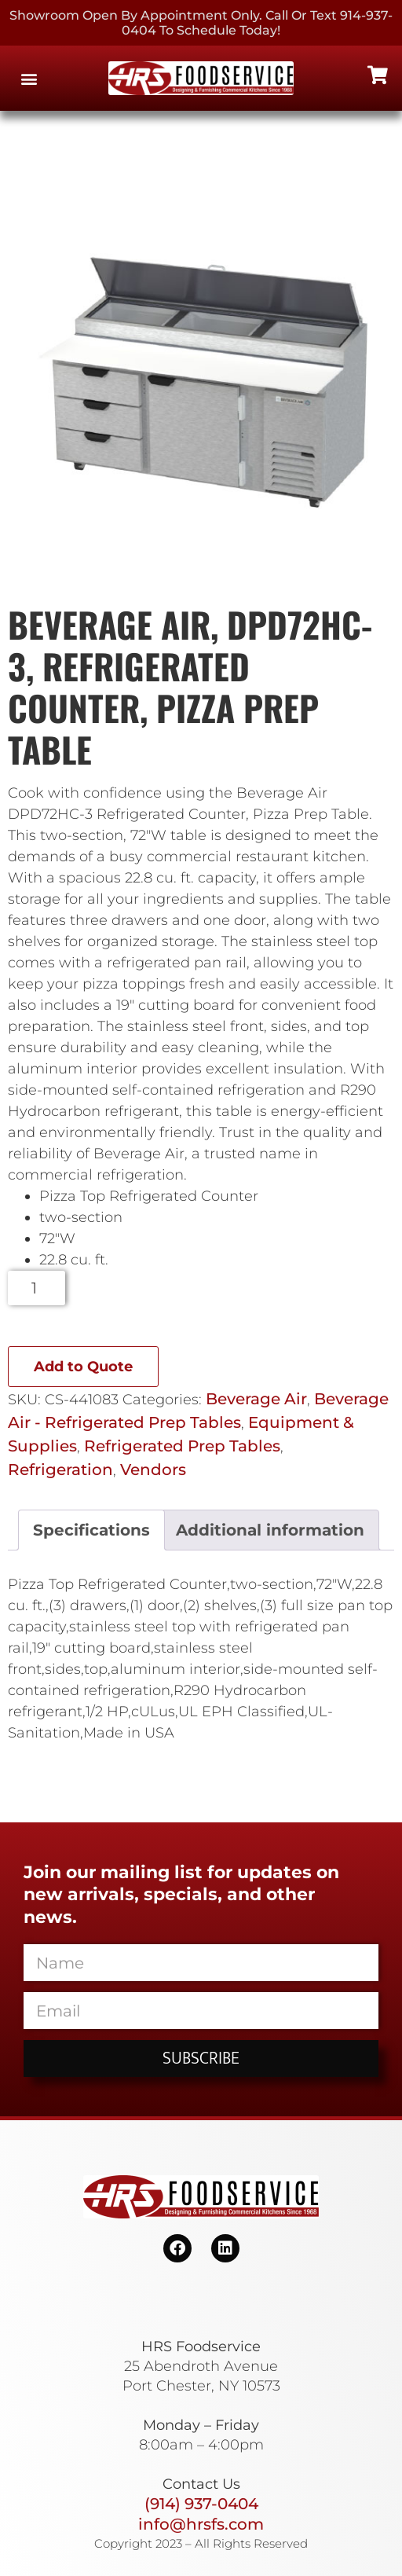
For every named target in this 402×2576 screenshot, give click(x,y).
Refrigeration (60, 1469)
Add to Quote (83, 1366)
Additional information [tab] (270, 1530)
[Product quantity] (36, 1288)
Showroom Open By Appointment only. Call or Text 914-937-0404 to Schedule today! (201, 23)
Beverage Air (256, 1398)
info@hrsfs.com (201, 2524)
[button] (29, 78)
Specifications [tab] (91, 1530)
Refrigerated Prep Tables (182, 1446)
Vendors (153, 1469)
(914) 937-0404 (201, 2503)
